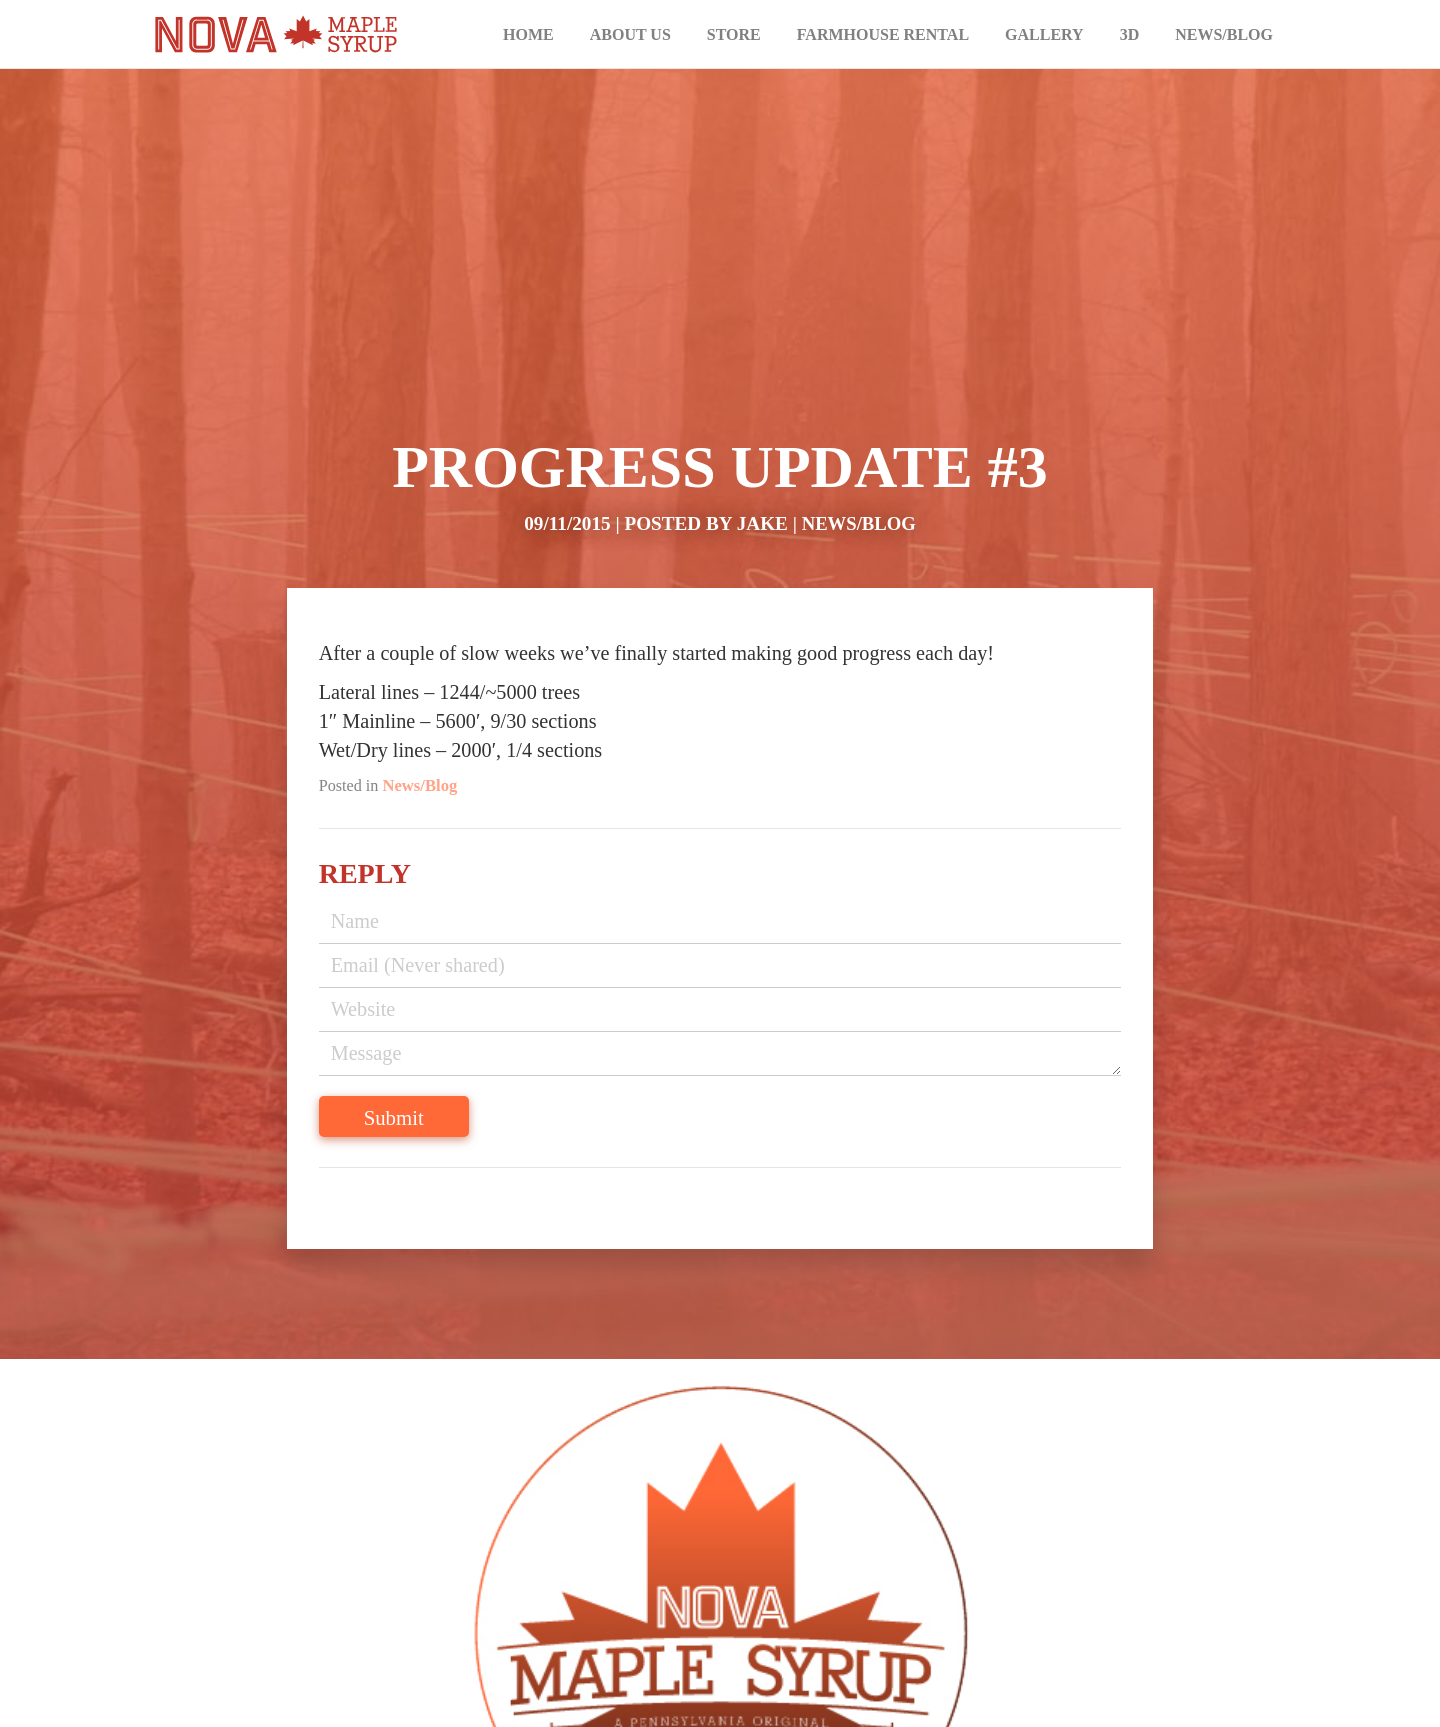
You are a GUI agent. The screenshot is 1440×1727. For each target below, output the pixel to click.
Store (734, 34)
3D (1130, 34)
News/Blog (1224, 34)
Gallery (1044, 34)
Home (528, 34)
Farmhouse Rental (883, 34)
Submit (440, 1132)
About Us (630, 34)
